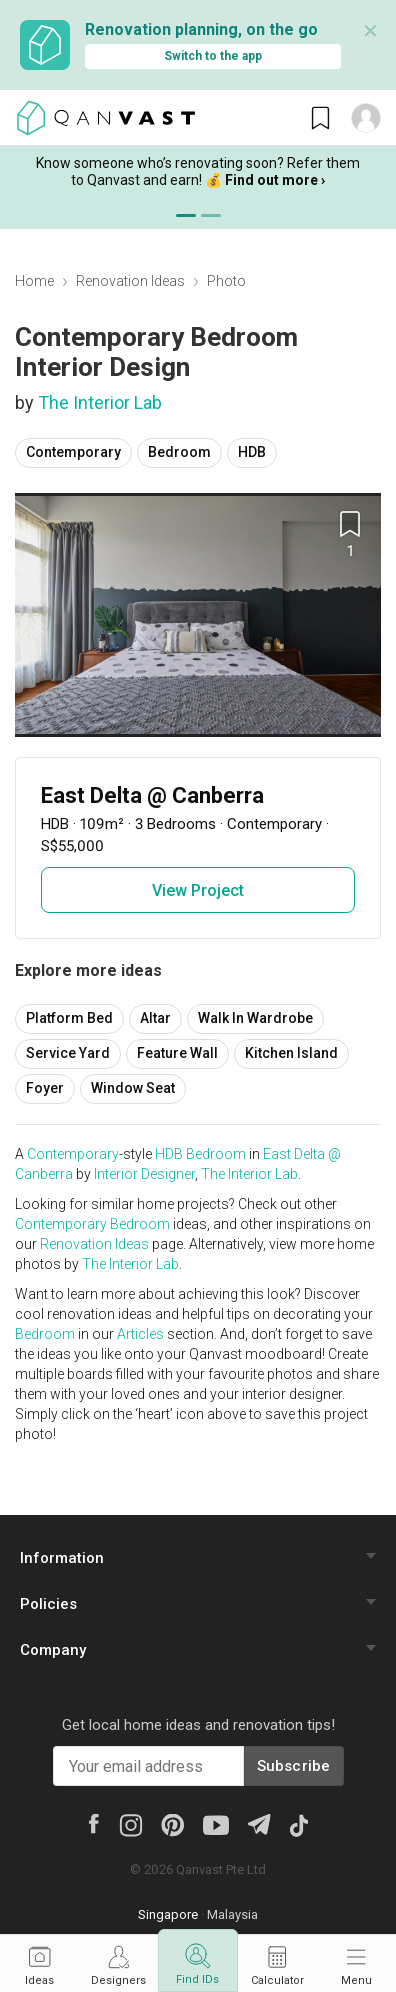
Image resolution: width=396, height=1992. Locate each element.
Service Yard (68, 1053)
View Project (198, 890)
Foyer (45, 1088)
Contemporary (73, 452)
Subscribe (294, 1766)
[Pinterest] (172, 1824)
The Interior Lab (100, 402)
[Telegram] (258, 1823)
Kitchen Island (291, 1053)
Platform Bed (69, 1018)
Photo (226, 281)
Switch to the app (213, 56)
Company (53, 1650)
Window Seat (133, 1088)
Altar (155, 1018)
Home (34, 281)
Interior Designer (144, 1174)
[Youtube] (216, 1824)
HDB (252, 452)
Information (62, 1558)
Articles (140, 1334)
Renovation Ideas (130, 281)
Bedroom (179, 452)
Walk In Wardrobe (255, 1018)
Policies (48, 1604)
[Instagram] (130, 1824)
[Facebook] (94, 1823)
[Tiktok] (299, 1824)
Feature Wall (177, 1053)
